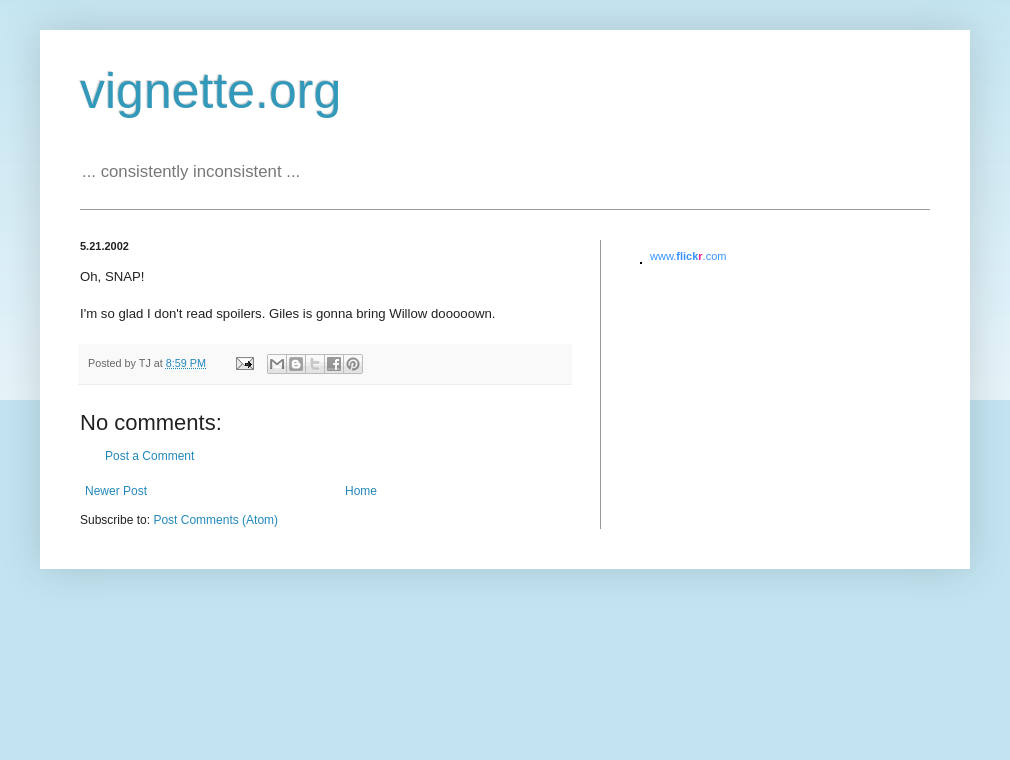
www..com (688, 256)
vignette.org (210, 91)
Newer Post (116, 491)
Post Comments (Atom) (215, 520)
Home (361, 491)
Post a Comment (149, 456)
